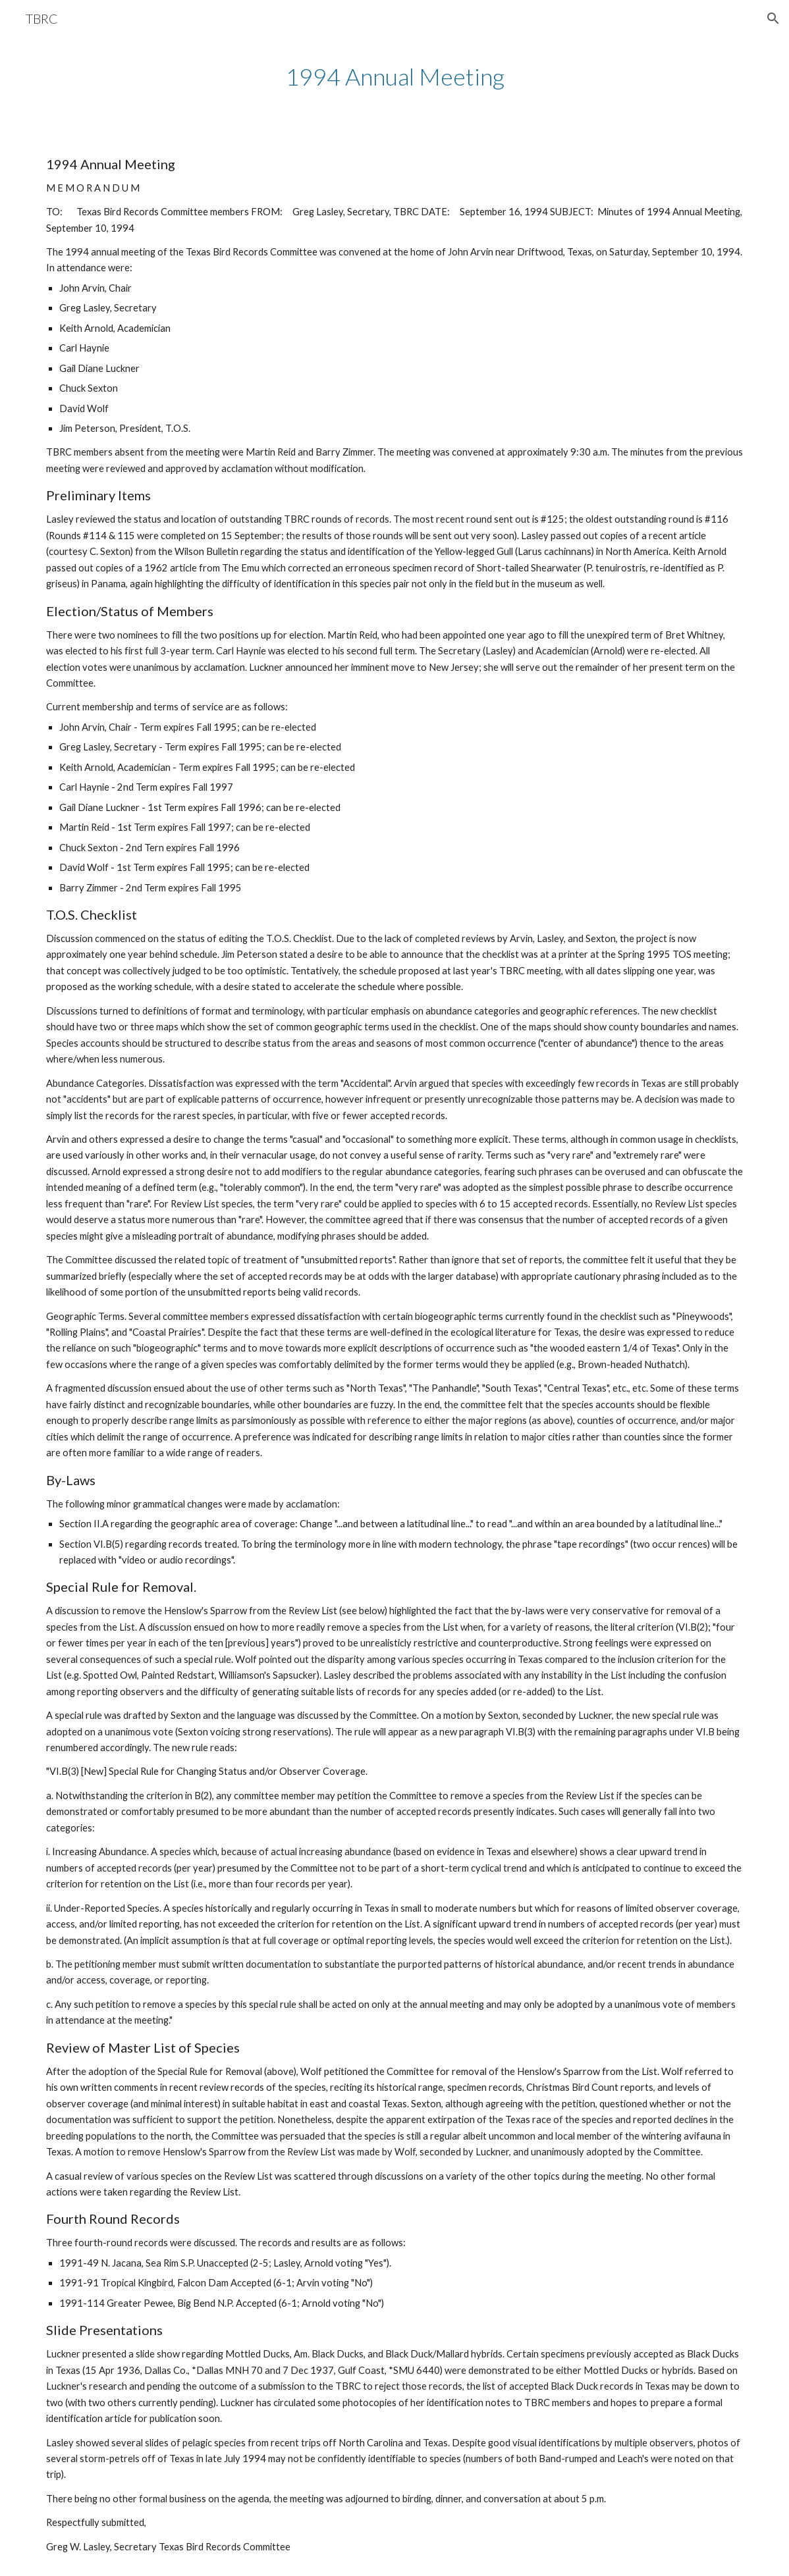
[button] (773, 18)
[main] (394, 76)
